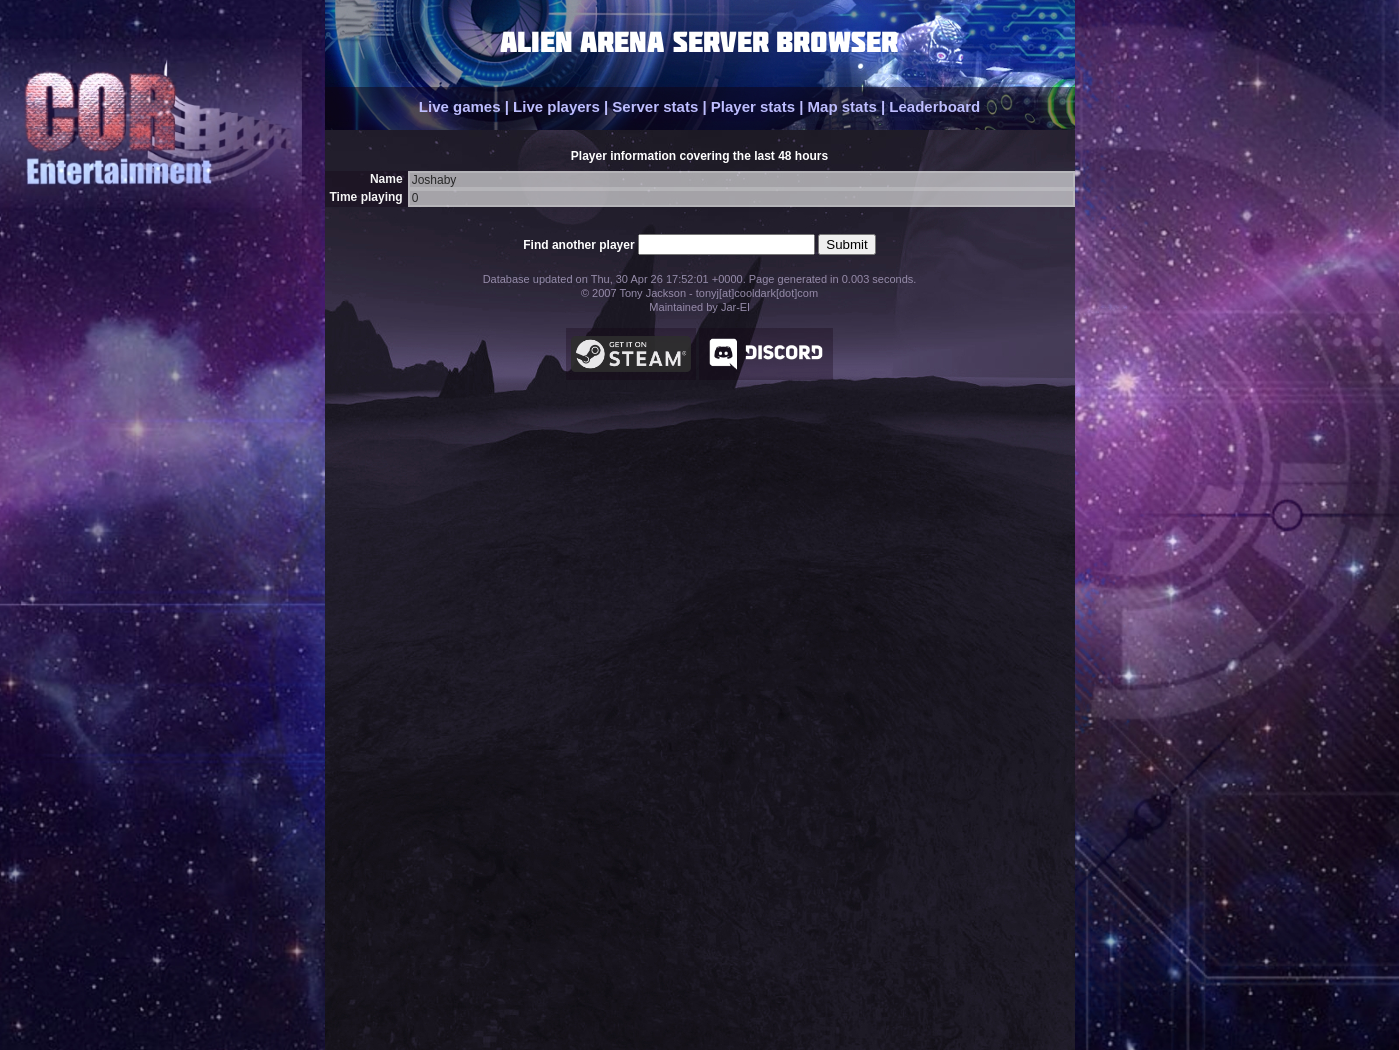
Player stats (753, 106)
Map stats (842, 106)
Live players (556, 106)
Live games (460, 106)
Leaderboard (934, 106)
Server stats (655, 106)
